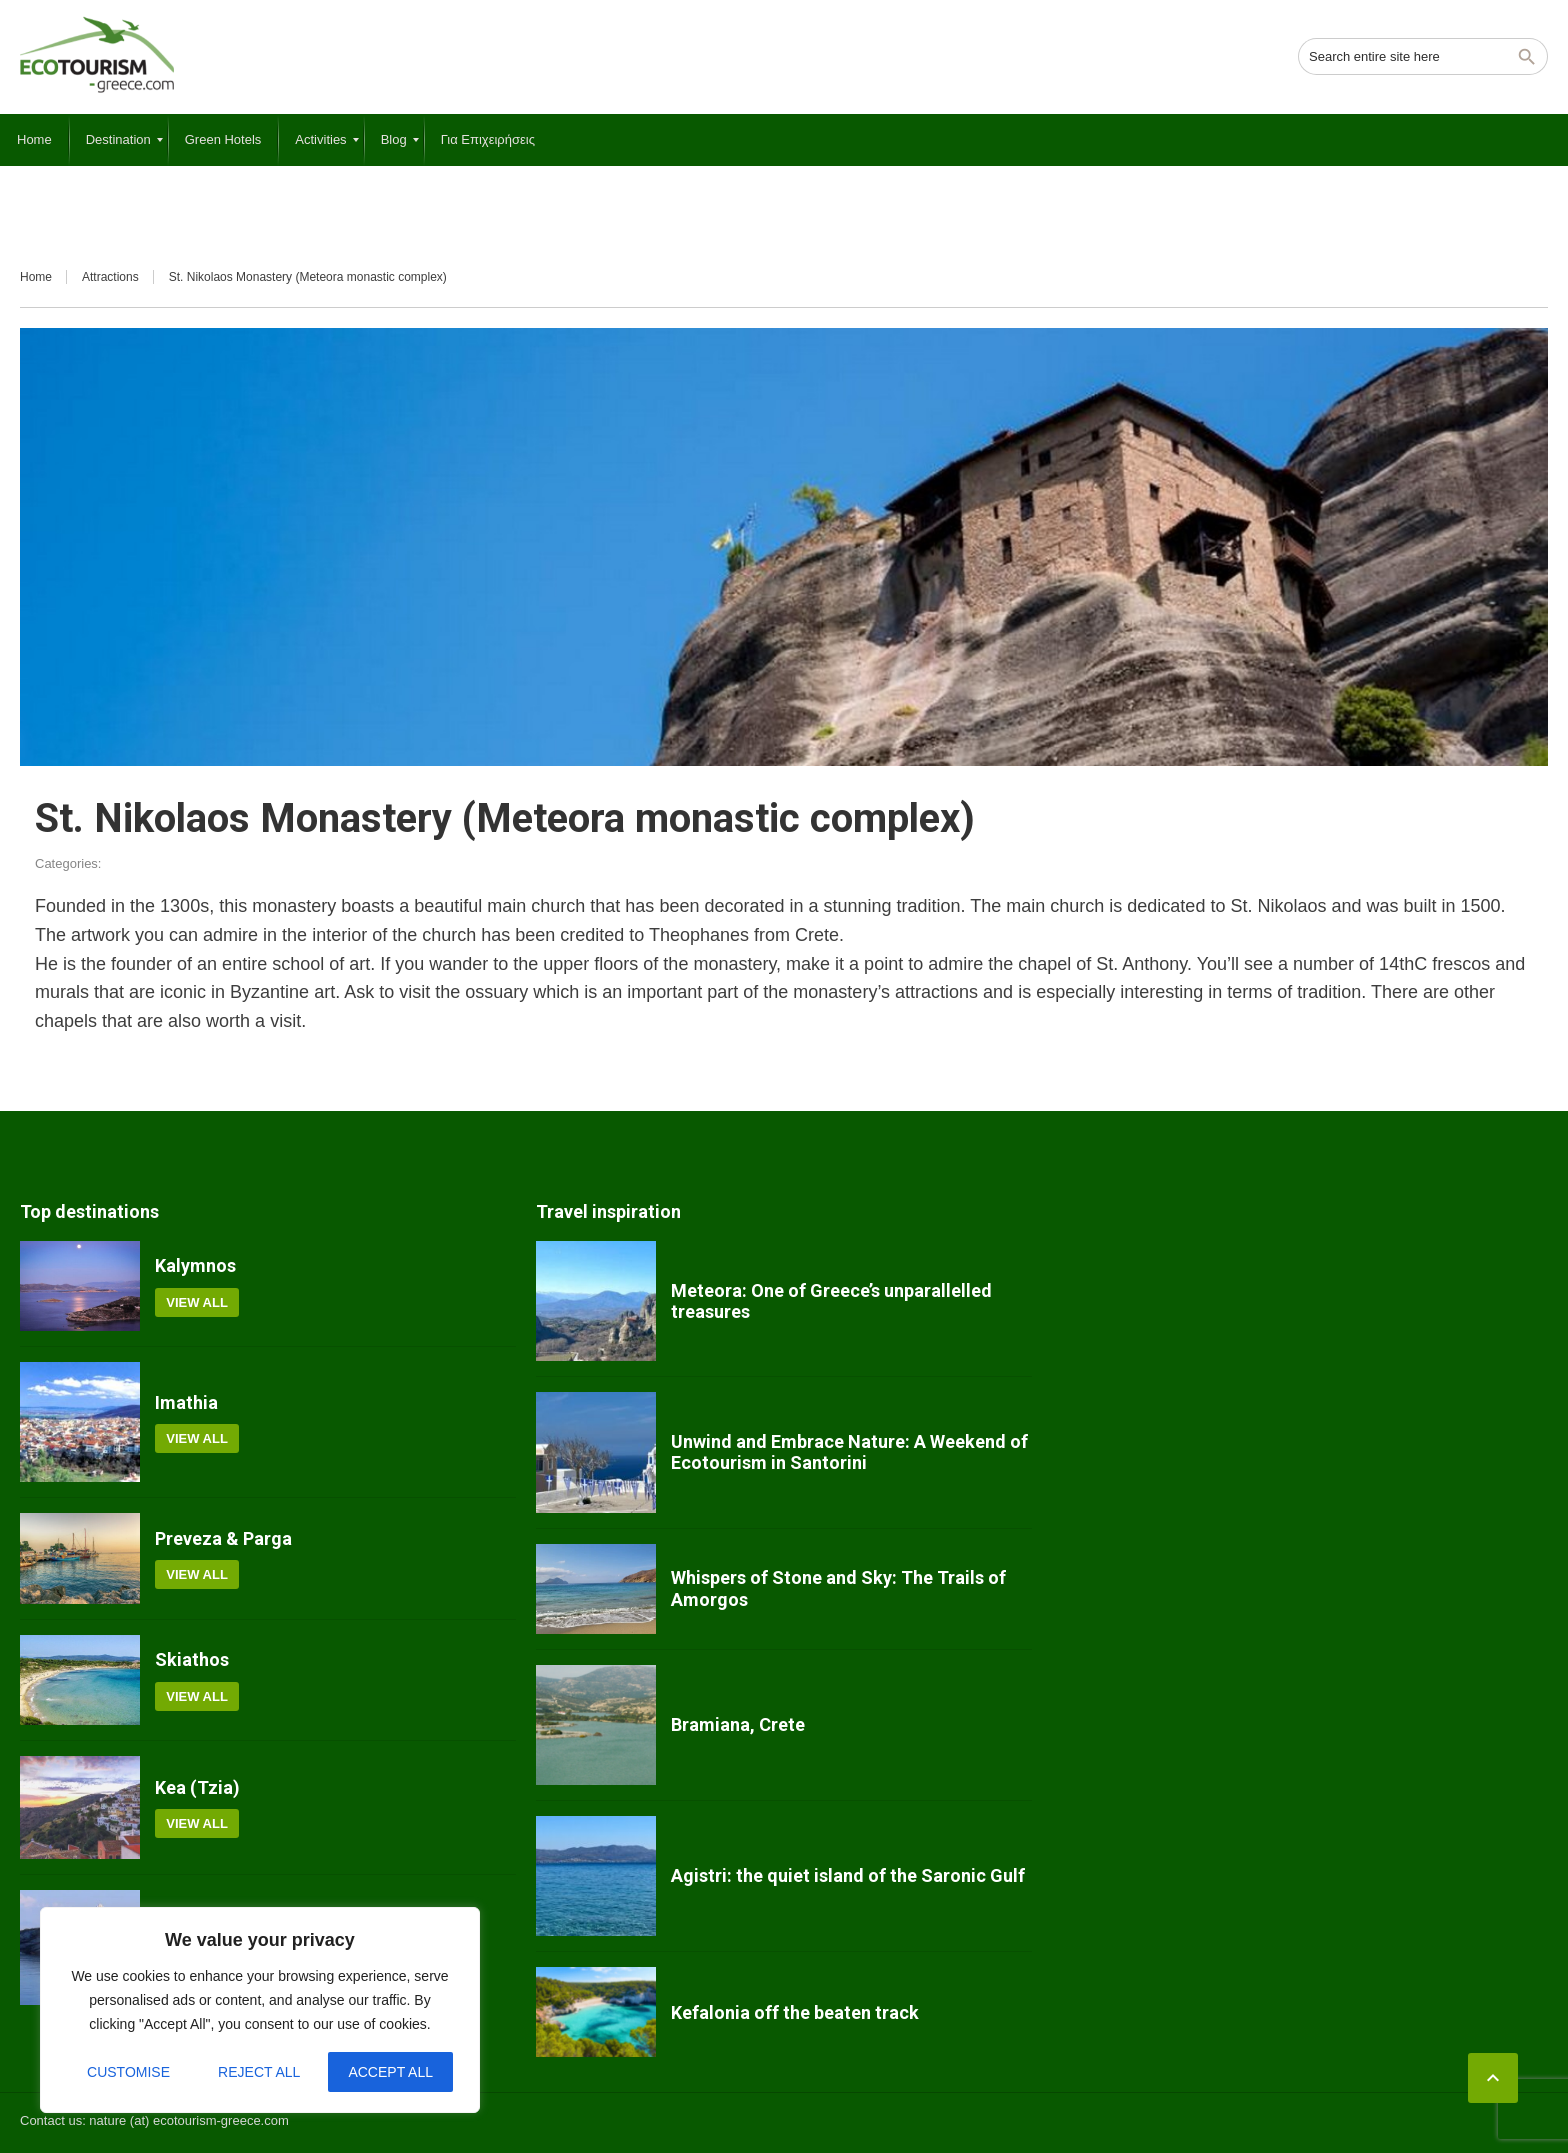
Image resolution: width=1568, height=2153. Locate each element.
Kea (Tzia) (197, 1787)
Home (36, 277)
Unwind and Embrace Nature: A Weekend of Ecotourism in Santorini (849, 1452)
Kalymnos (195, 1265)
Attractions (110, 277)
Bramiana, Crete (738, 1724)
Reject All (259, 2072)
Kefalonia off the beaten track (795, 2012)
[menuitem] (34, 140)
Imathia (186, 1402)
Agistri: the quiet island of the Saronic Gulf (848, 1875)
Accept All (390, 2072)
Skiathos (192, 1659)
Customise (128, 2072)
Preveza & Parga (223, 1538)
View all (197, 1302)
